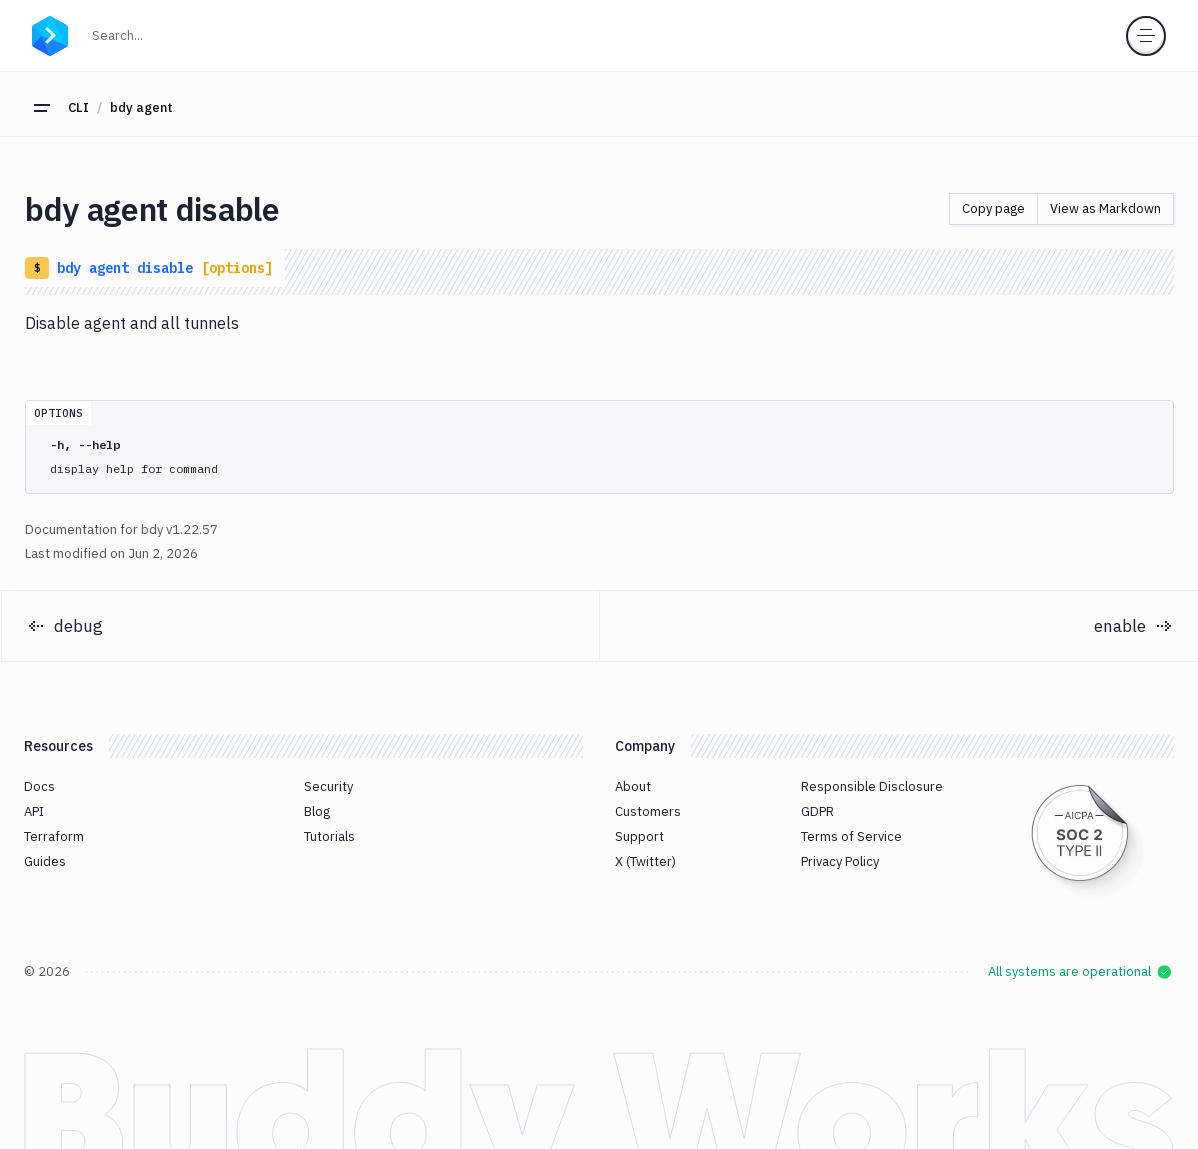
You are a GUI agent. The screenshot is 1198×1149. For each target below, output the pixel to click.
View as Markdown (1105, 208)
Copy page (993, 208)
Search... (123, 33)
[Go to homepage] (50, 33)
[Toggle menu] (1146, 36)
